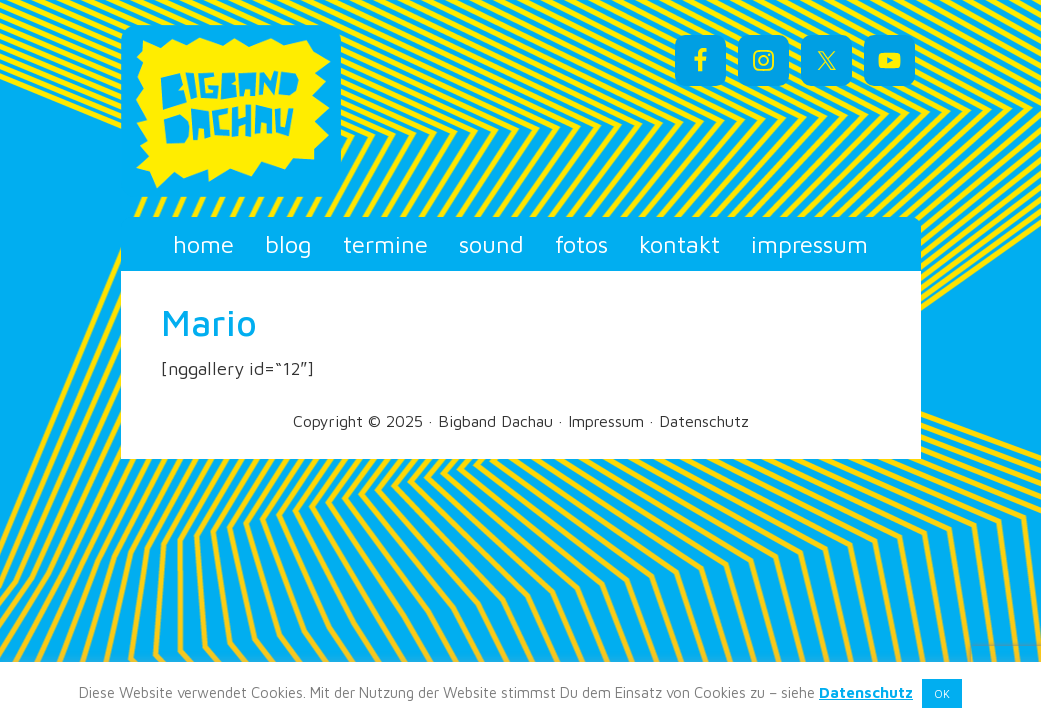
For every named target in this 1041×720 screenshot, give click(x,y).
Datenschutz (704, 421)
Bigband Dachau (271, 111)
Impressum (606, 421)
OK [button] (942, 693)
